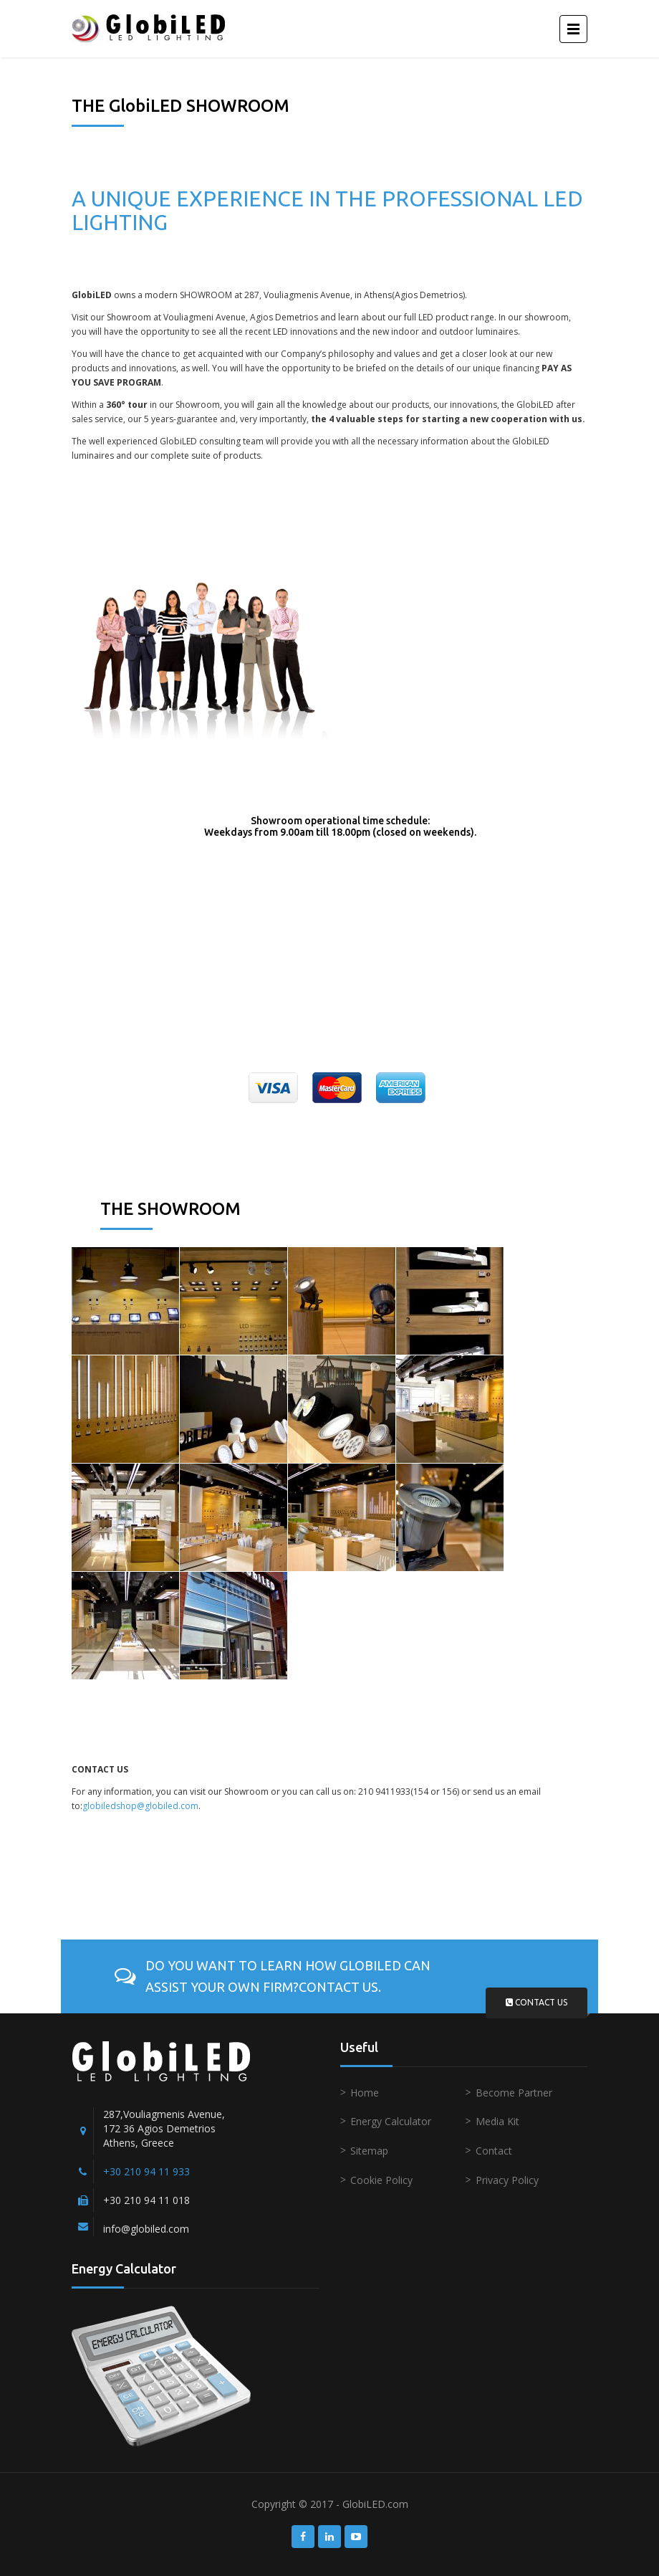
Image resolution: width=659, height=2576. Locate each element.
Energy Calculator (390, 2121)
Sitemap (369, 2150)
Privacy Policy (507, 2180)
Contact (494, 2150)
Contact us (536, 2002)
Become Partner (514, 2092)
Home (364, 2092)
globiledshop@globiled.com (140, 1806)
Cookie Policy (381, 2180)
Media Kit (497, 2121)
